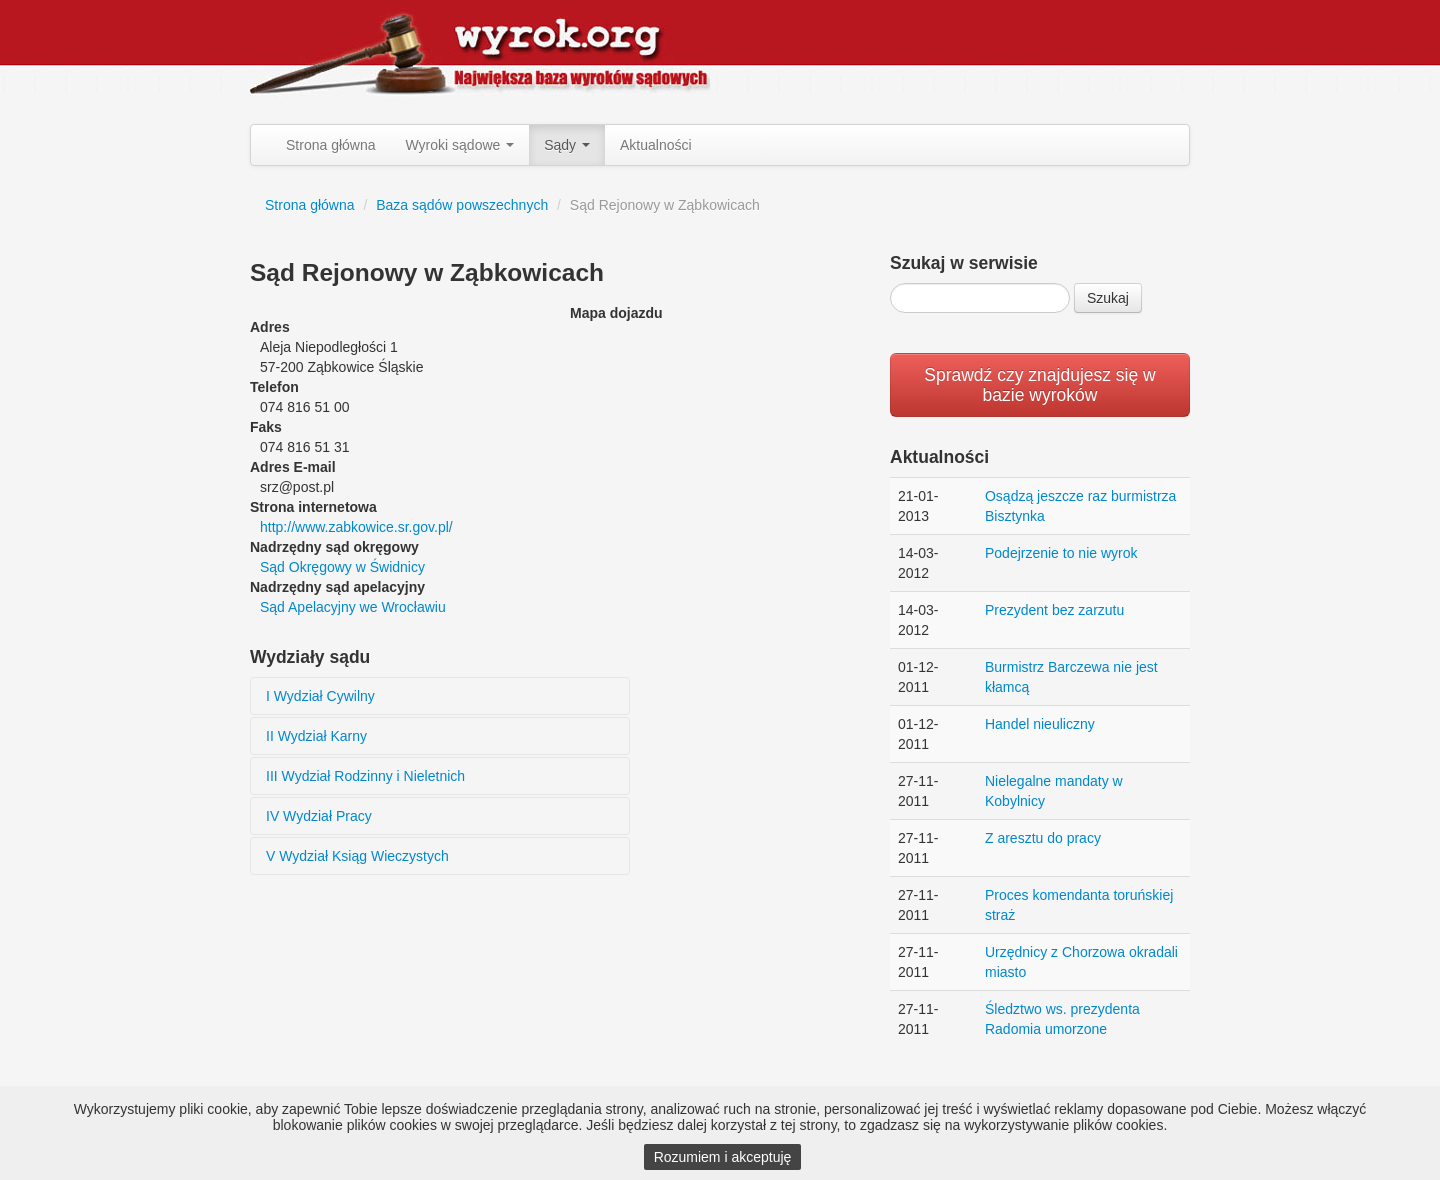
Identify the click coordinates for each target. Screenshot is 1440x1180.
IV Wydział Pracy (319, 816)
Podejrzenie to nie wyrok (1061, 553)
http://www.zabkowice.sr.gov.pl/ (356, 527)
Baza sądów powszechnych (462, 205)
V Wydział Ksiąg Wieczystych (357, 856)
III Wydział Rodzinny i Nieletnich (365, 776)
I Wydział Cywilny (320, 696)
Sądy (567, 145)
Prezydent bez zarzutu (1054, 610)
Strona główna (331, 145)
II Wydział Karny (316, 736)
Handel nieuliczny (1040, 724)
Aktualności (656, 145)
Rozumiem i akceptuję (723, 1157)
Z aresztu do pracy (1043, 838)
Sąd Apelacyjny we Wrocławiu (353, 607)
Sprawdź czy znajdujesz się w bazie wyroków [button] (1039, 385)
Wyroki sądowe (460, 145)
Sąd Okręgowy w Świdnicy (342, 567)
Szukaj (1108, 298)
